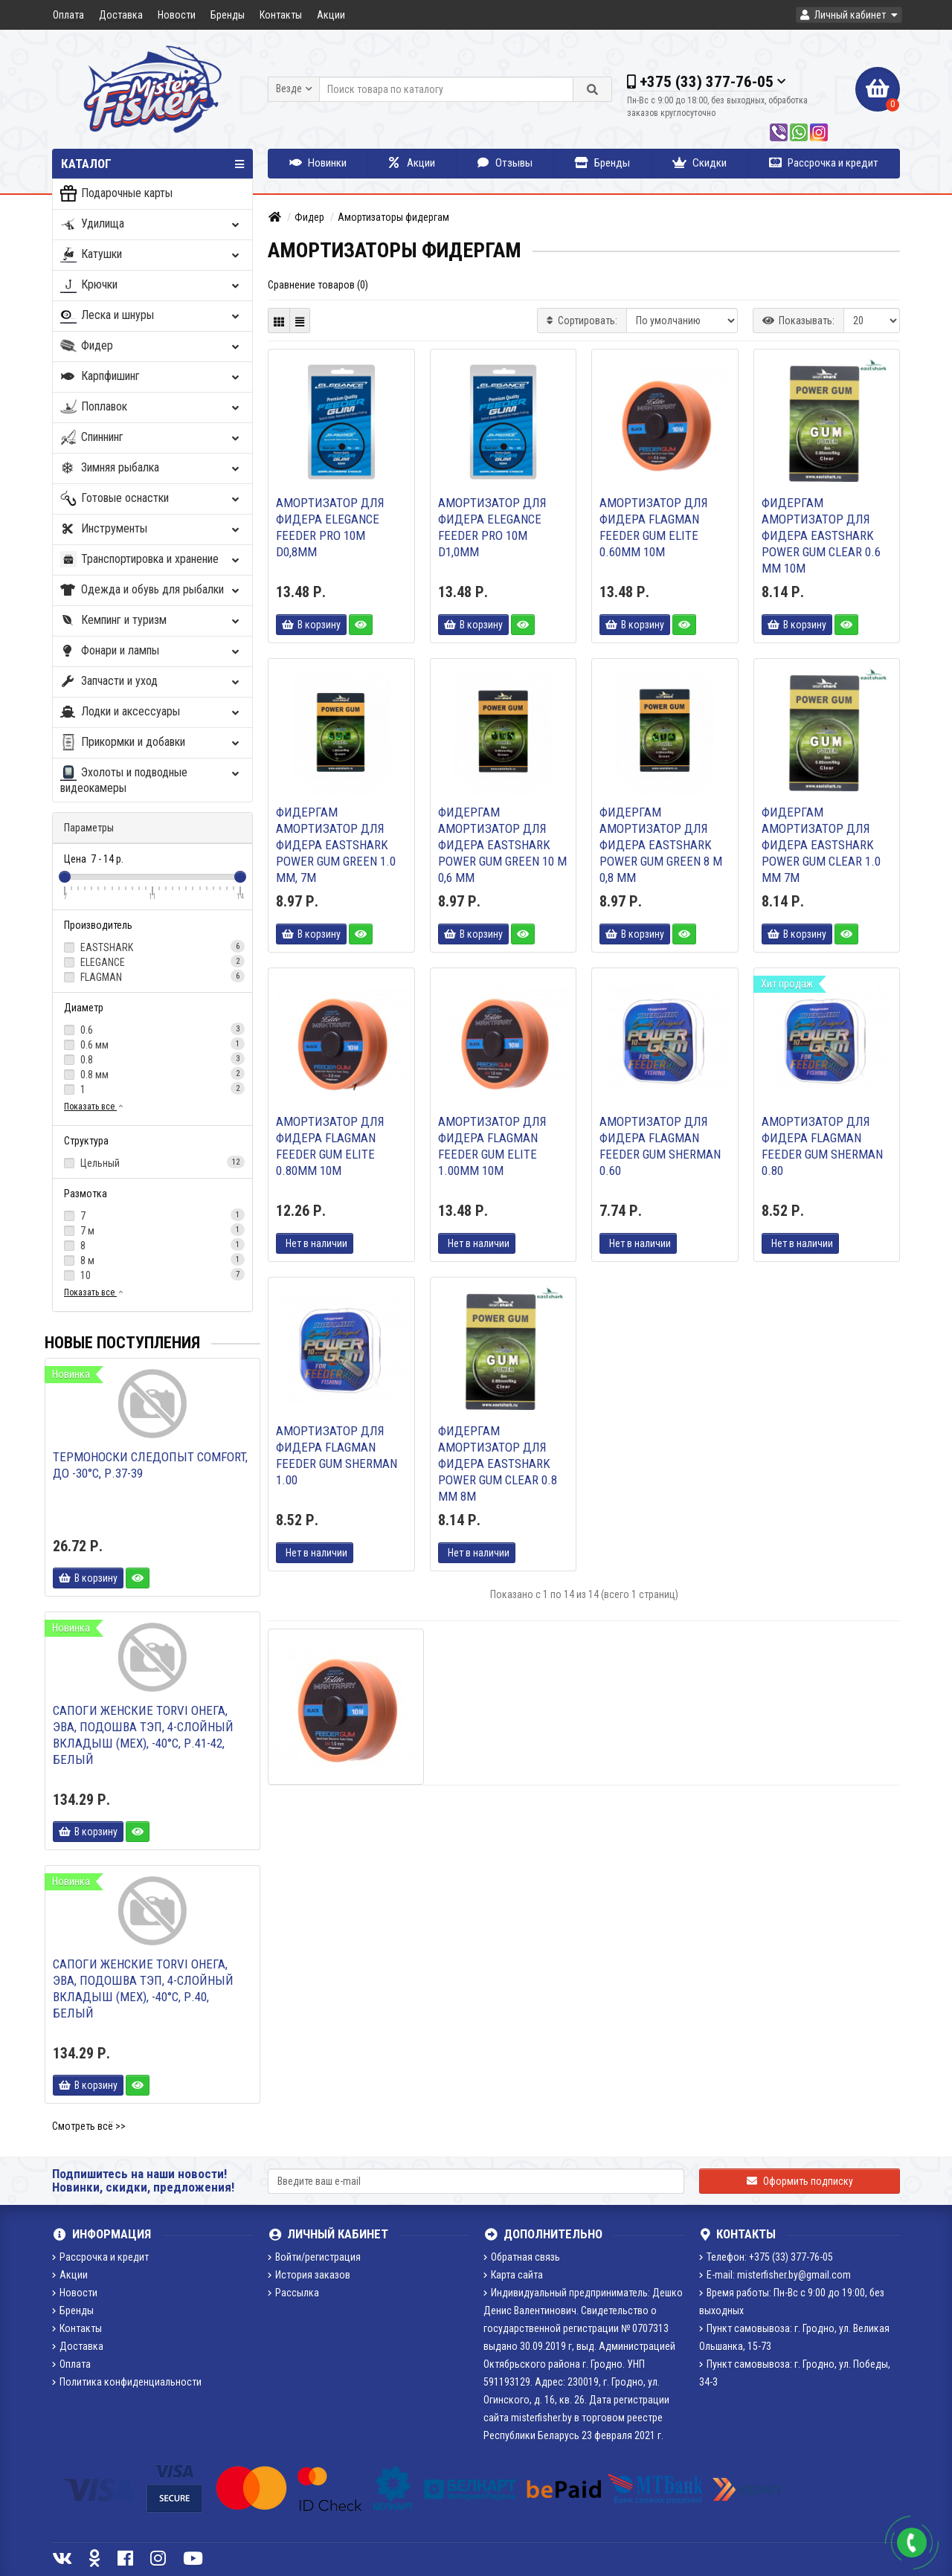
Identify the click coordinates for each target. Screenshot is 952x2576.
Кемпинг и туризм (151, 620)
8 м (152, 1259)
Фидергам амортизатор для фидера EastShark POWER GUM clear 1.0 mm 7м (821, 845)
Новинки (318, 163)
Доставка (121, 15)
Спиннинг (151, 437)
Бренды (227, 15)
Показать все (94, 1106)
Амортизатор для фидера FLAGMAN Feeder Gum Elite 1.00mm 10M (492, 1146)
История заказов (309, 2275)
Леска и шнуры (151, 315)
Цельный (152, 1162)
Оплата (68, 15)
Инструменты (151, 529)
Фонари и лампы (151, 651)
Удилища (151, 224)
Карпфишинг (151, 376)
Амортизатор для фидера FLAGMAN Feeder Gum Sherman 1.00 (336, 1455)
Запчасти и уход (151, 681)
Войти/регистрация (314, 2257)
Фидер (151, 346)
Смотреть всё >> (89, 2126)
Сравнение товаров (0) (318, 285)
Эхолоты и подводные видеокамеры (151, 780)
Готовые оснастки (151, 498)
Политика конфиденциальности (127, 2382)
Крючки (151, 285)
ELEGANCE (152, 961)
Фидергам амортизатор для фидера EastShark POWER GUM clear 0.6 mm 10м (821, 535)
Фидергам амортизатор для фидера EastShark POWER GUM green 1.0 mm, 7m (336, 845)
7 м (152, 1230)
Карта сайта (513, 2275)
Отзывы (505, 163)
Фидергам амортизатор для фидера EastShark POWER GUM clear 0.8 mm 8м (497, 1463)
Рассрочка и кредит (823, 163)
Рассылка (293, 2293)
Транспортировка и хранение (151, 559)
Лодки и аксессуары (151, 712)
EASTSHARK (152, 946)
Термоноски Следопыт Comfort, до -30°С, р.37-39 (150, 1465)
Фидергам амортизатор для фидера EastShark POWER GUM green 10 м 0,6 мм (502, 845)
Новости (177, 15)
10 (152, 1274)
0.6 (152, 1029)
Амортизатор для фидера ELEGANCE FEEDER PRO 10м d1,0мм (492, 527)
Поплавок (151, 407)
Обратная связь (521, 2257)
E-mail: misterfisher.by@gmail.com (775, 2275)
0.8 (152, 1059)
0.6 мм (152, 1044)
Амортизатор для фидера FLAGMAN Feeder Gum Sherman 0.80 (822, 1146)
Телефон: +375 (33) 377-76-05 (766, 2257)
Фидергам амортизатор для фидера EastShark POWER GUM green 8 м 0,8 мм (660, 845)
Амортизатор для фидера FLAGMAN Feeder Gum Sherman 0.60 (660, 1146)
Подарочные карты (116, 194)
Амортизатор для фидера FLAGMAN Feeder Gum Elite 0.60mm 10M (653, 527)
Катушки (151, 255)
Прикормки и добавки (151, 742)
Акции (331, 15)
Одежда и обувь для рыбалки (151, 590)
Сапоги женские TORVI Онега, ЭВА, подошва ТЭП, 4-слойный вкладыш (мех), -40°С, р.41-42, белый (143, 1735)
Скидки (699, 163)
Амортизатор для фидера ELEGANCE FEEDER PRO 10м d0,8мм (330, 527)
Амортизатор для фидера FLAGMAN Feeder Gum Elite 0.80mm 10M (330, 1146)
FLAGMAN (152, 976)
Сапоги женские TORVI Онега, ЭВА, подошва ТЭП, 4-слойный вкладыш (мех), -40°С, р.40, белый (143, 1988)
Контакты (281, 15)
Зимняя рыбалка (151, 468)
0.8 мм (152, 1074)
